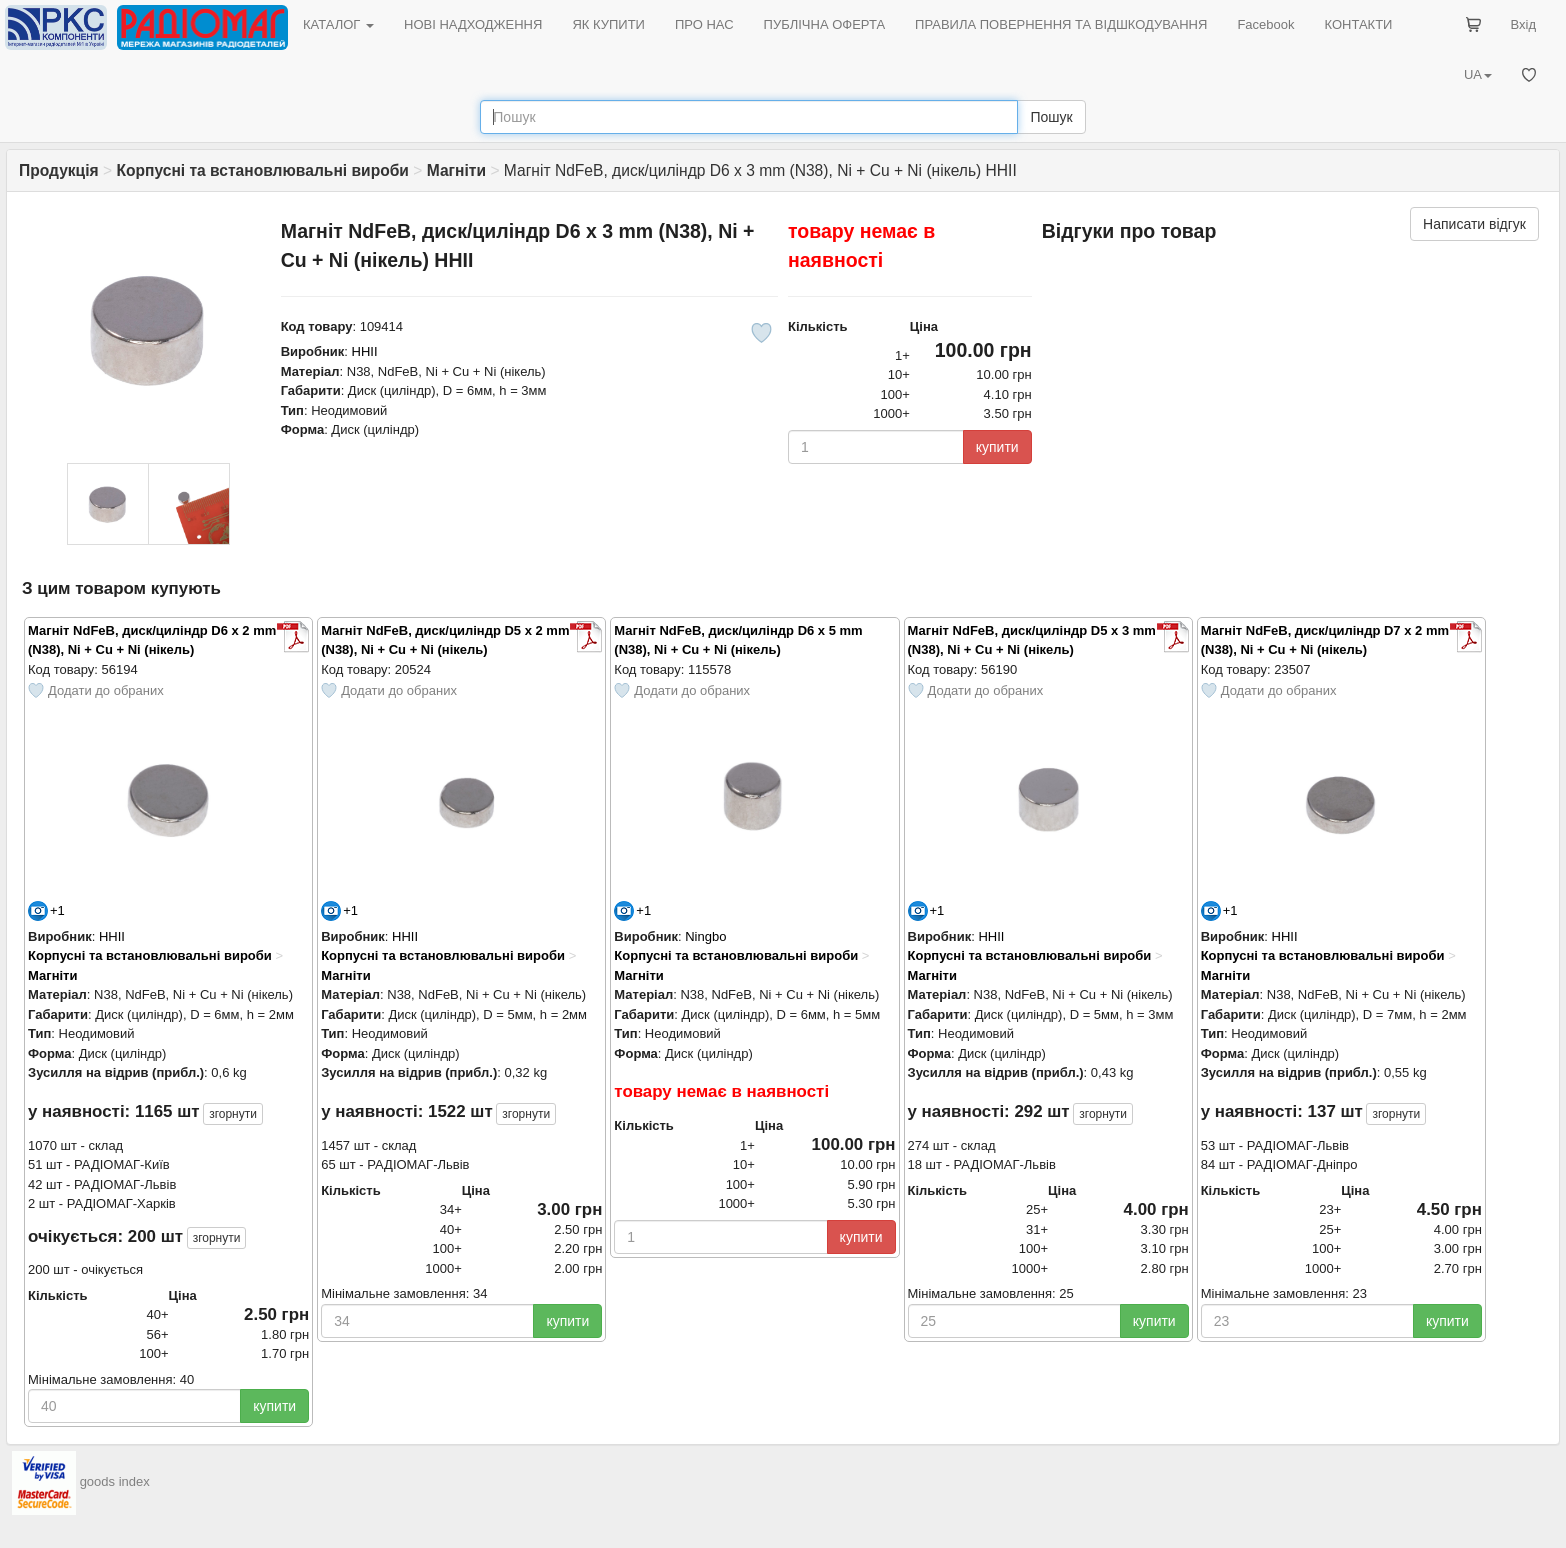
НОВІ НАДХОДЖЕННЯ (473, 24)
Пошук (1051, 117)
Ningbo (705, 936)
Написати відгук (1474, 224)
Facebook (1265, 24)
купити (997, 447)
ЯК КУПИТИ (608, 24)
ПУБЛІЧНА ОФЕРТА (825, 24)
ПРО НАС (704, 24)
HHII (365, 351)
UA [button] (1478, 74)
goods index (115, 1482)
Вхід (1524, 24)
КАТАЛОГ (338, 24)
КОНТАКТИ (1358, 24)
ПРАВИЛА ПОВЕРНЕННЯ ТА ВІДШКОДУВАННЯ (1061, 24)
